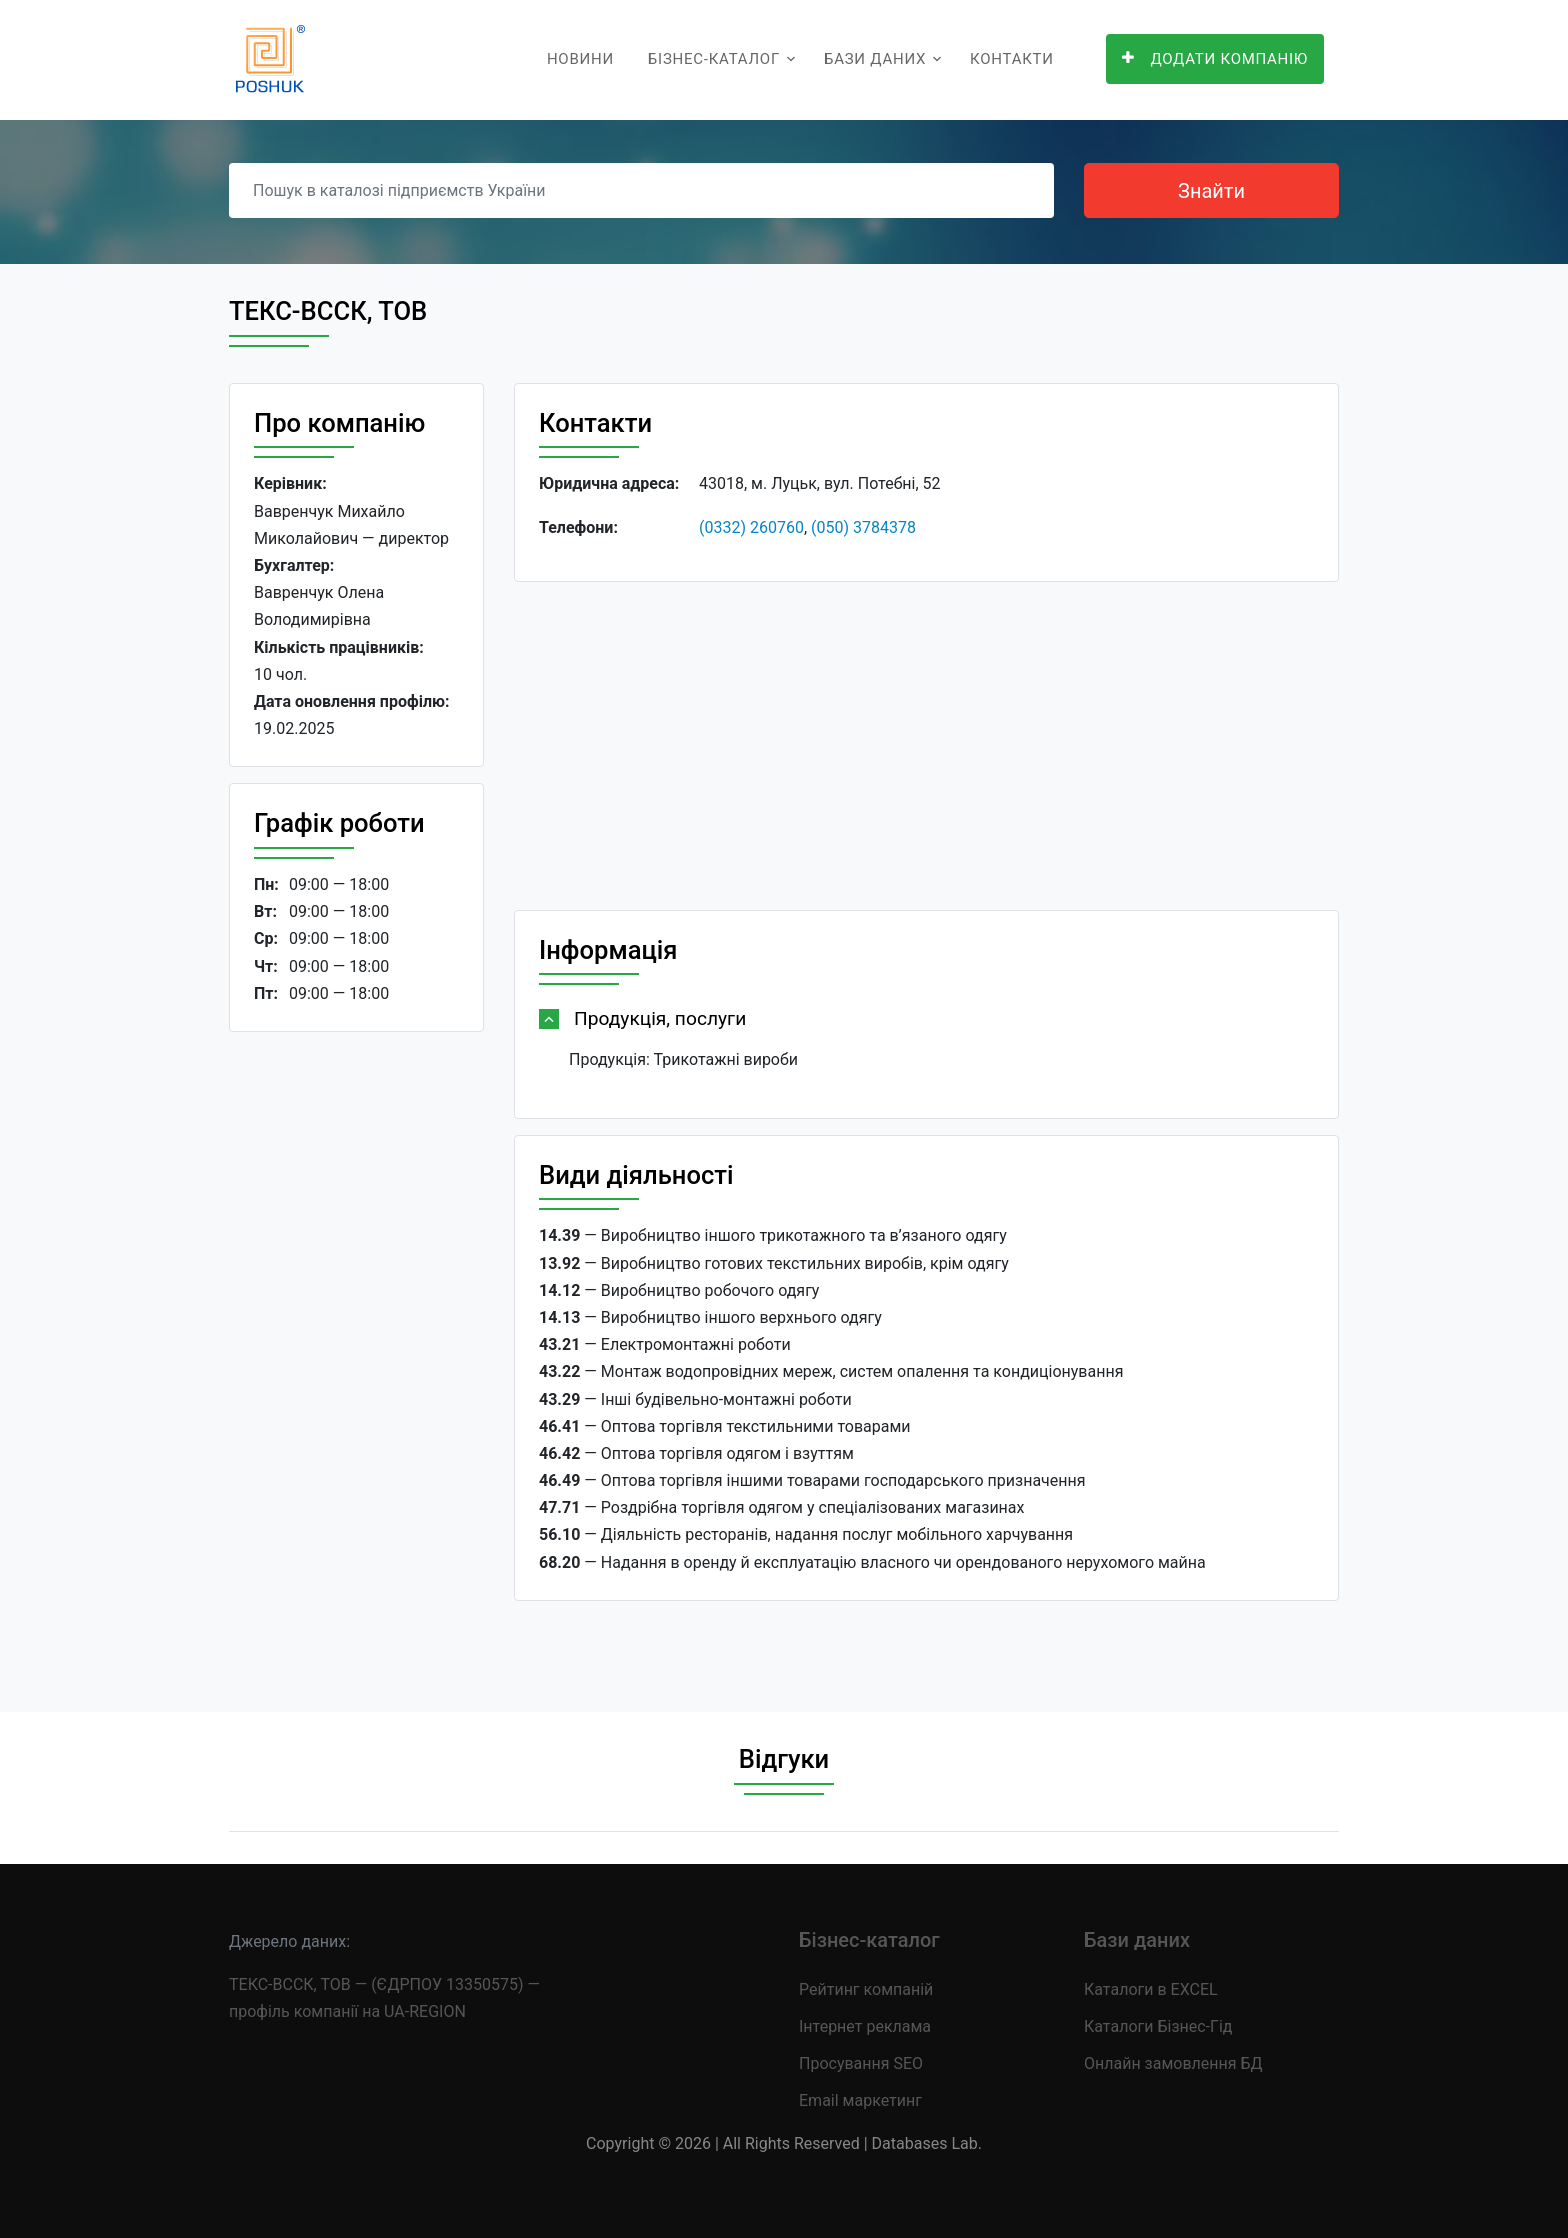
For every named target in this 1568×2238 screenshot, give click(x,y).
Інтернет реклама (865, 2026)
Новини (580, 59)
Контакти (1012, 59)
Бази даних (875, 59)
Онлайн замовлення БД (1173, 2063)
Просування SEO (861, 2063)
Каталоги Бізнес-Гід (1158, 2026)
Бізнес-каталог (714, 59)
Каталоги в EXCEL (1151, 1989)
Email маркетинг (860, 2100)
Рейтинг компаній (866, 1989)
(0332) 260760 (751, 527)
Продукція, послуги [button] (660, 1018)
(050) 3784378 (863, 527)
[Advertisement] (356, 1356)
